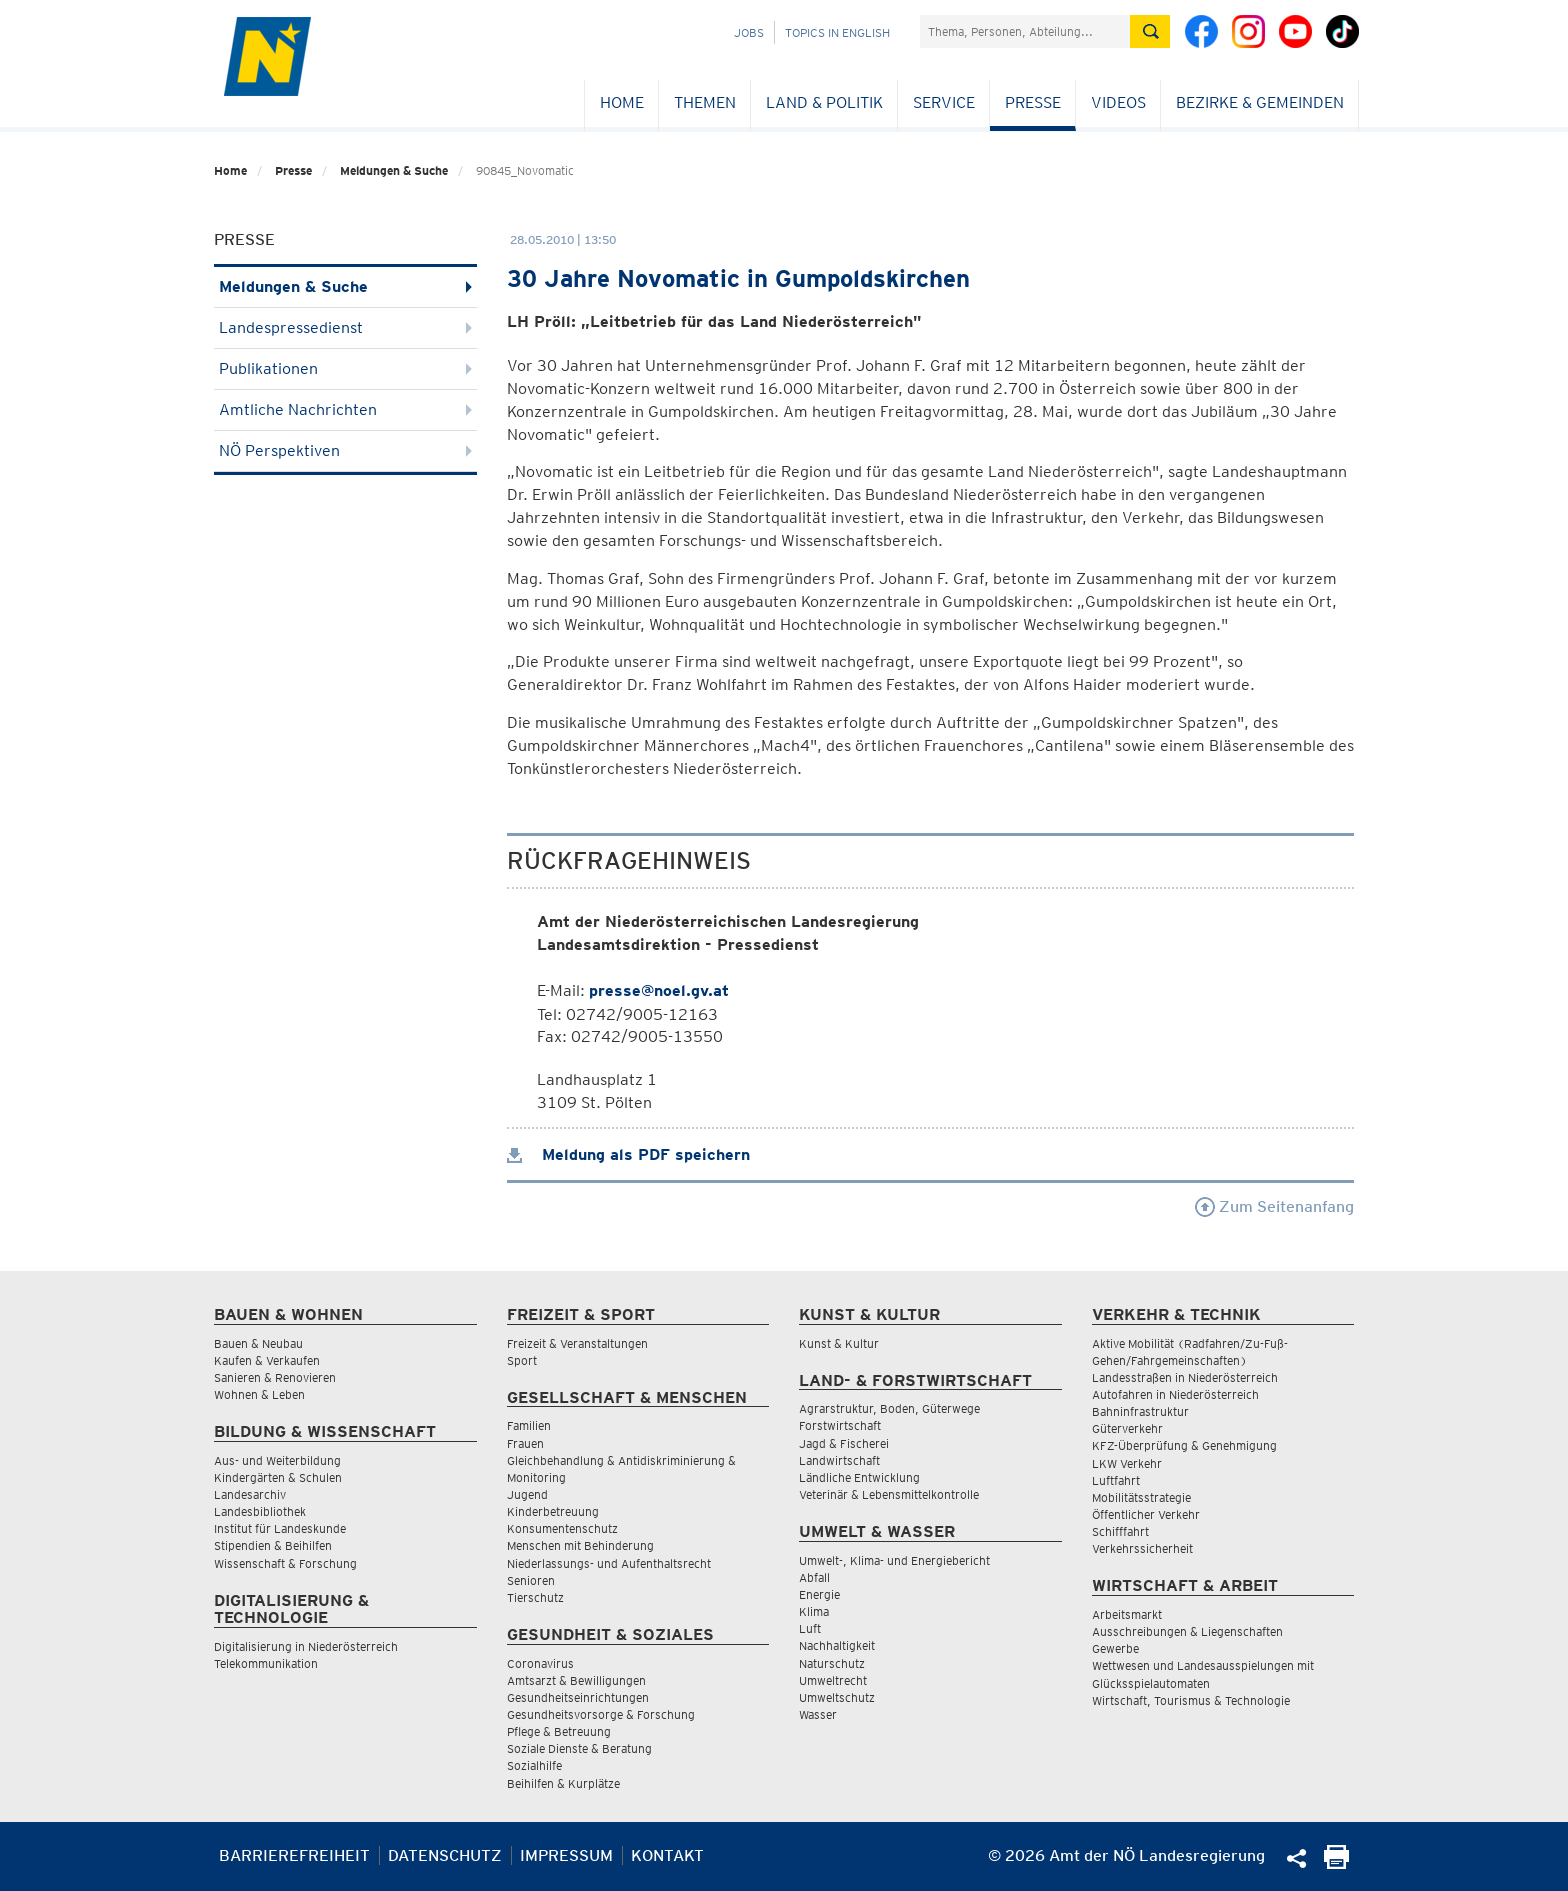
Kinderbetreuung (553, 1511)
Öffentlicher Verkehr (1146, 1514)
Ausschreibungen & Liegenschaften (1187, 1631)
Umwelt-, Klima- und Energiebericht (894, 1560)
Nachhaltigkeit (837, 1645)
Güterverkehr (1127, 1428)
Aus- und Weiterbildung (277, 1460)
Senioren (531, 1580)
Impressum (566, 1855)
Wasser (818, 1714)
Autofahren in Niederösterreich (1175, 1394)
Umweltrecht (833, 1680)
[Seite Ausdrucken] (1336, 1863)
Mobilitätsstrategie (1141, 1497)
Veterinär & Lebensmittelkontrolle (889, 1494)
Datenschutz (445, 1855)
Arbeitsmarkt (1127, 1614)
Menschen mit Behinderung (580, 1545)
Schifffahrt (1120, 1531)
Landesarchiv (250, 1494)
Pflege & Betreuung (559, 1731)
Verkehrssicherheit (1142, 1548)
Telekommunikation (266, 1663)
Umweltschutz (837, 1697)
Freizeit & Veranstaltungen (577, 1343)
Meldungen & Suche (394, 170)
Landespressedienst (345, 327)
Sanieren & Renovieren (275, 1377)
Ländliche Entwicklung (859, 1477)
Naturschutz (832, 1663)
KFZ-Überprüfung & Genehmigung (1184, 1445)
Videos (1118, 102)
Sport (522, 1360)
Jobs (749, 32)
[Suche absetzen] (1150, 31)
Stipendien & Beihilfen (273, 1545)
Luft (810, 1628)
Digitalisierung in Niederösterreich (306, 1646)
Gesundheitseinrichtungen (578, 1697)
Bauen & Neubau (258, 1343)
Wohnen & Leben (259, 1394)
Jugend (527, 1494)
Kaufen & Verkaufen (267, 1360)
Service (944, 102)
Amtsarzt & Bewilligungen (576, 1680)
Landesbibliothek (260, 1511)
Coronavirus (540, 1663)
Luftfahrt (1116, 1480)
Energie (819, 1594)
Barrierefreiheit (294, 1855)
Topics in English (837, 32)
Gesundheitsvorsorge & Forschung (601, 1714)
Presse (1033, 102)
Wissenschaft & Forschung (285, 1563)
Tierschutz (535, 1597)
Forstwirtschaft (840, 1425)
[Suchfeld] (1025, 31)
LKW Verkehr (1127, 1463)
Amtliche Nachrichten (345, 409)
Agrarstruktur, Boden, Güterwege (889, 1408)
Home (622, 102)
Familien (529, 1425)
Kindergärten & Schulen (278, 1477)
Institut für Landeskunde (280, 1528)
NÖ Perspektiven (345, 450)
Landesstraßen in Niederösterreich (1185, 1377)
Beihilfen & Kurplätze (563, 1783)
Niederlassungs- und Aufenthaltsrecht (609, 1563)
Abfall (814, 1577)
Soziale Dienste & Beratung (579, 1748)
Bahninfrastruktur (1140, 1411)
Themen (705, 102)
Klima (814, 1611)
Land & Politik (824, 102)
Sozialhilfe (534, 1765)
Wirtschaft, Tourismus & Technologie (1191, 1700)
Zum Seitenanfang (1274, 1206)
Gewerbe (1115, 1648)
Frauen (525, 1443)
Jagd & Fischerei (844, 1443)
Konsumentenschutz (562, 1528)
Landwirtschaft (839, 1460)
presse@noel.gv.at (659, 990)
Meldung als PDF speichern (628, 1154)
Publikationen (345, 368)
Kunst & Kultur (839, 1343)
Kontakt (667, 1855)
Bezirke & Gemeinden (1260, 102)
